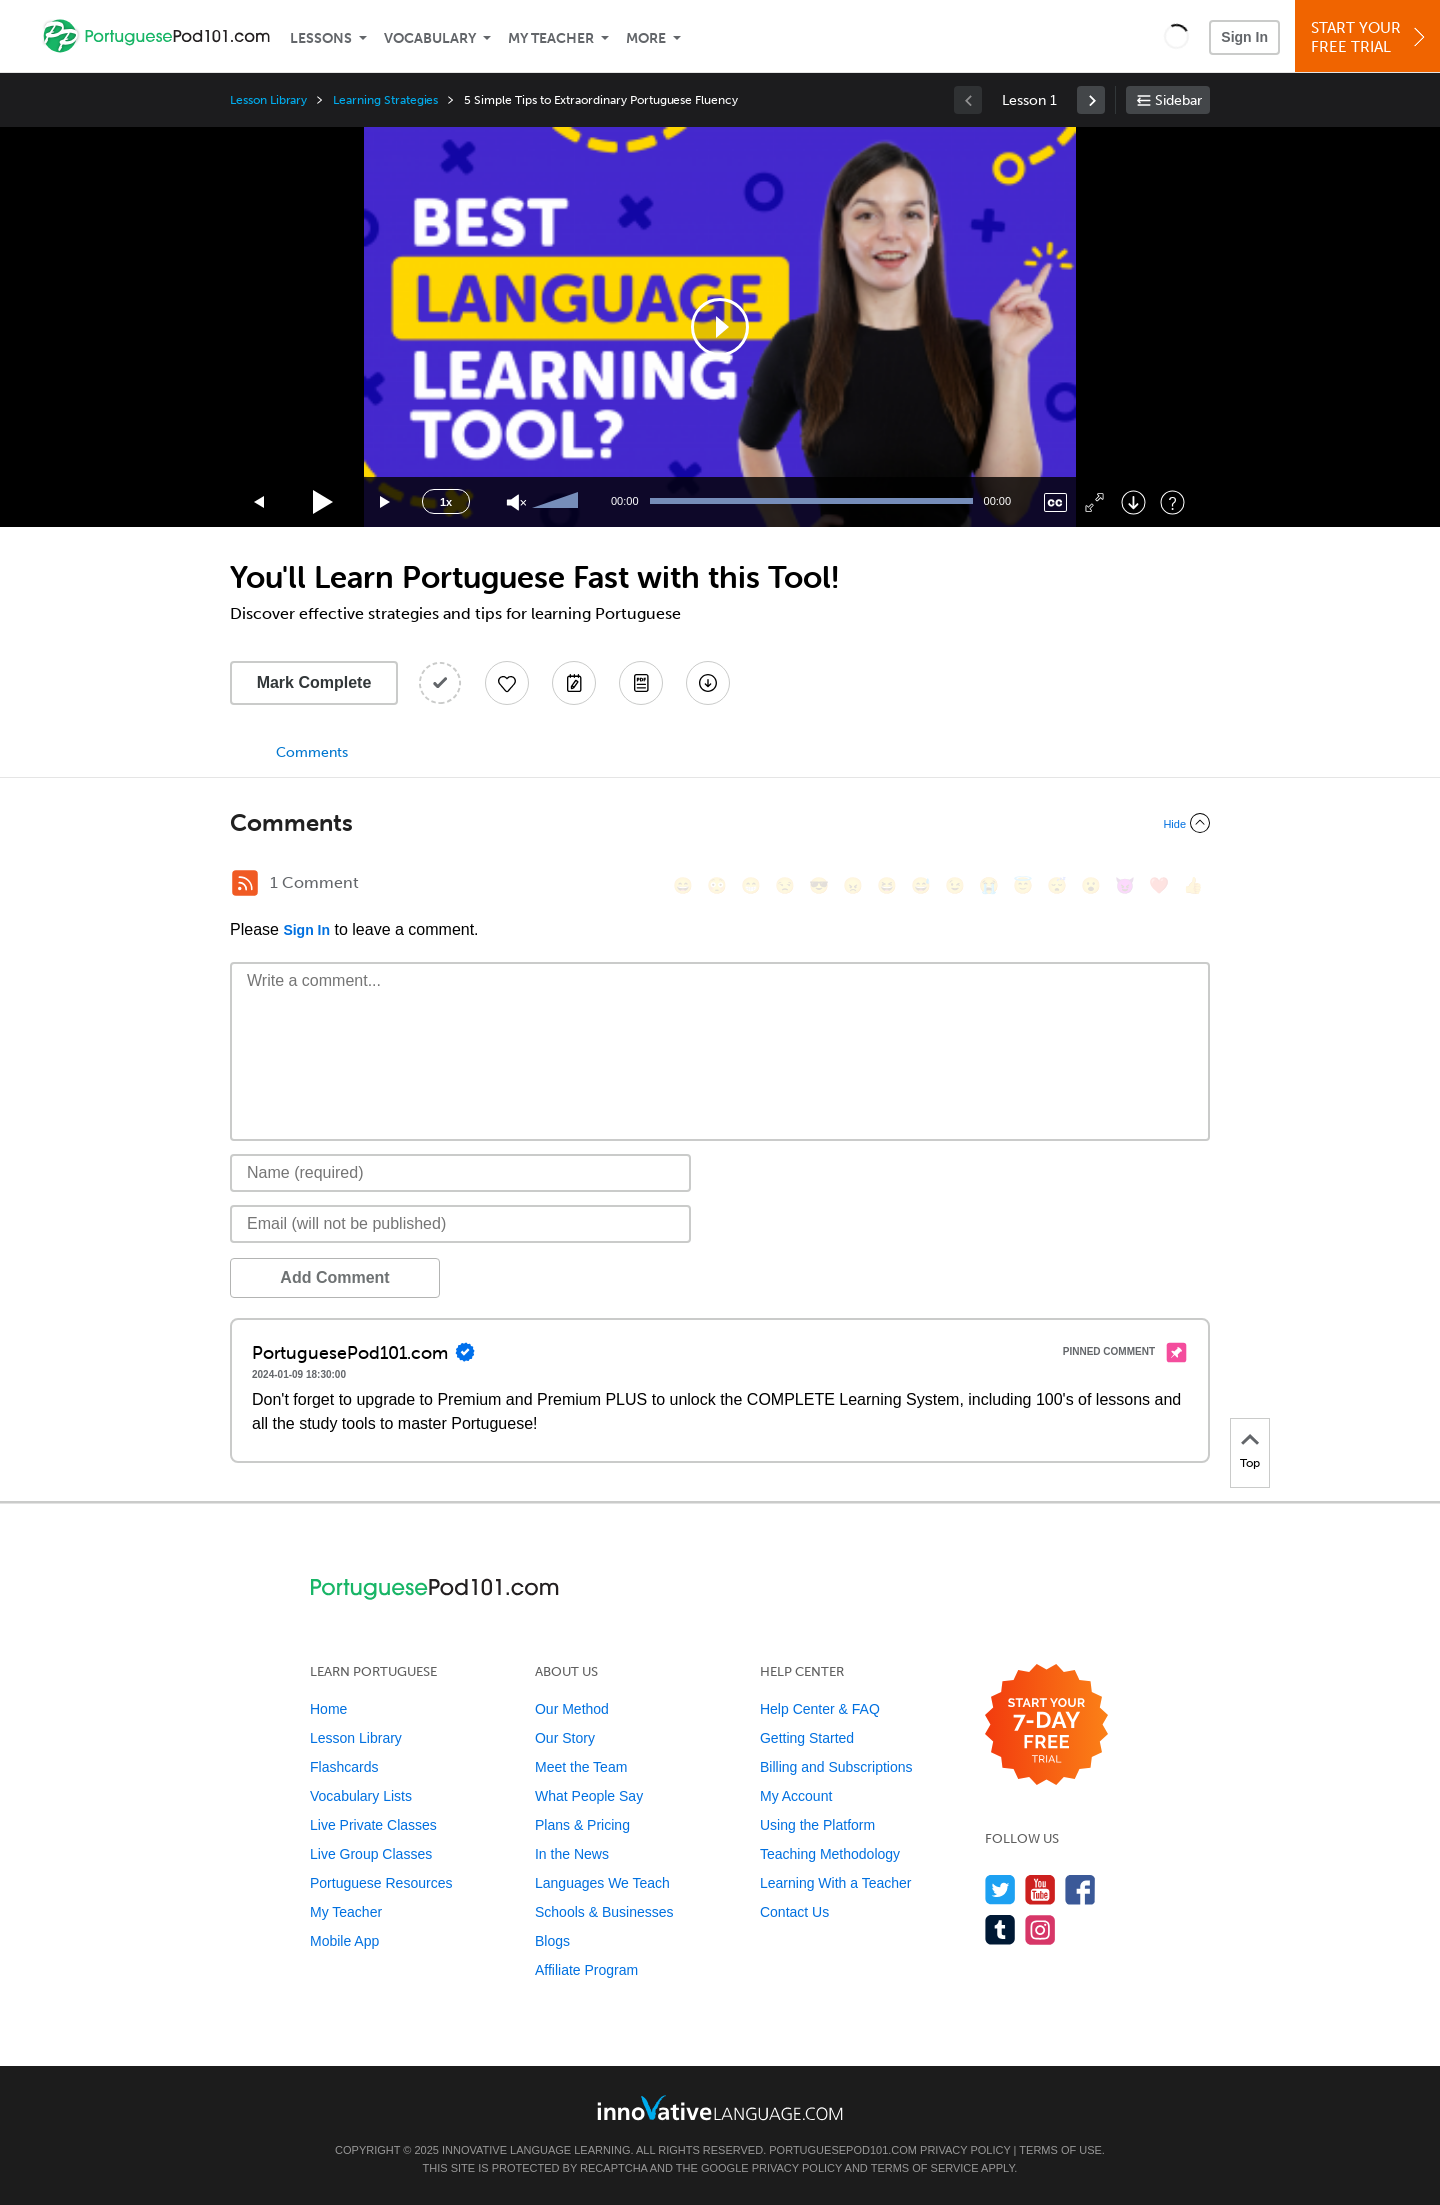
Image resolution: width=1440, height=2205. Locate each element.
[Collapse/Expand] (720, 823)
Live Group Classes (371, 1854)
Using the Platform (817, 1825)
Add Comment (334, 1277)
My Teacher (551, 38)
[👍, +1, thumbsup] (1193, 885)
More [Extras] (646, 38)
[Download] (1133, 502)
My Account (796, 1796)
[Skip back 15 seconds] (260, 502)
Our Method (572, 1709)
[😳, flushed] (717, 885)
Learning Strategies (385, 100)
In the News (572, 1854)
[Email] (460, 1224)
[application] (720, 327)
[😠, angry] (853, 885)
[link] (1091, 100)
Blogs (552, 1941)
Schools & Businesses (604, 1912)
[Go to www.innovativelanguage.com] (720, 2107)
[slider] (558, 502)
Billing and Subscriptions (836, 1767)
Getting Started (807, 1738)
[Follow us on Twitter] (1000, 1889)
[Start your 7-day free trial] (1046, 1725)
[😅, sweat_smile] (921, 885)
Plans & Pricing (582, 1825)
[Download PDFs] (641, 683)
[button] (1176, 36)
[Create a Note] (574, 683)
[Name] (460, 1173)
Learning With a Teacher (836, 1883)
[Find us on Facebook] (1080, 1889)
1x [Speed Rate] (446, 502)
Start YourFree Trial (1370, 37)
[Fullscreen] (1094, 502)
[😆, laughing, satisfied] (887, 885)
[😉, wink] (955, 885)
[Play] (323, 502)
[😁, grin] (751, 885)
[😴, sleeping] (1057, 885)
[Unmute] (516, 502)
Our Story (565, 1738)
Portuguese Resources (381, 1883)
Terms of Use (1060, 2150)
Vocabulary (430, 38)
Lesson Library (268, 100)
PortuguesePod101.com (843, 2150)
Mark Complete (314, 682)
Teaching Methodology (830, 1854)
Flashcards (344, 1767)
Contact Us (794, 1912)
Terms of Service (925, 2168)
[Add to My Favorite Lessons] (507, 683)
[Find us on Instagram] (1040, 1929)
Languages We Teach (602, 1883)
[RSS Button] (245, 883)
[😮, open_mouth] (1091, 885)
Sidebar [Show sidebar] (1178, 100)
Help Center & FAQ (820, 1709)
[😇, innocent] (1023, 885)
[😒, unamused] (785, 885)
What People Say (589, 1796)
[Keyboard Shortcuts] (1172, 502)
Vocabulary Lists (361, 1796)
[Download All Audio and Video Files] (708, 683)
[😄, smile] (683, 885)
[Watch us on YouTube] (1040, 1889)
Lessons (321, 38)
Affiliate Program (586, 1970)
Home (328, 1709)
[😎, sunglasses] (819, 885)
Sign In (1244, 37)
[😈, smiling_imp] (1125, 885)
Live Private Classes (373, 1825)
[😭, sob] (989, 885)
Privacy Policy (965, 2150)
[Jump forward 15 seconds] (386, 502)
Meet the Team (581, 1767)
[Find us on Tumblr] (1000, 1929)
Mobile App (344, 1941)
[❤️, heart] (1159, 885)
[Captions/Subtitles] (1055, 502)
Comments (312, 752)
